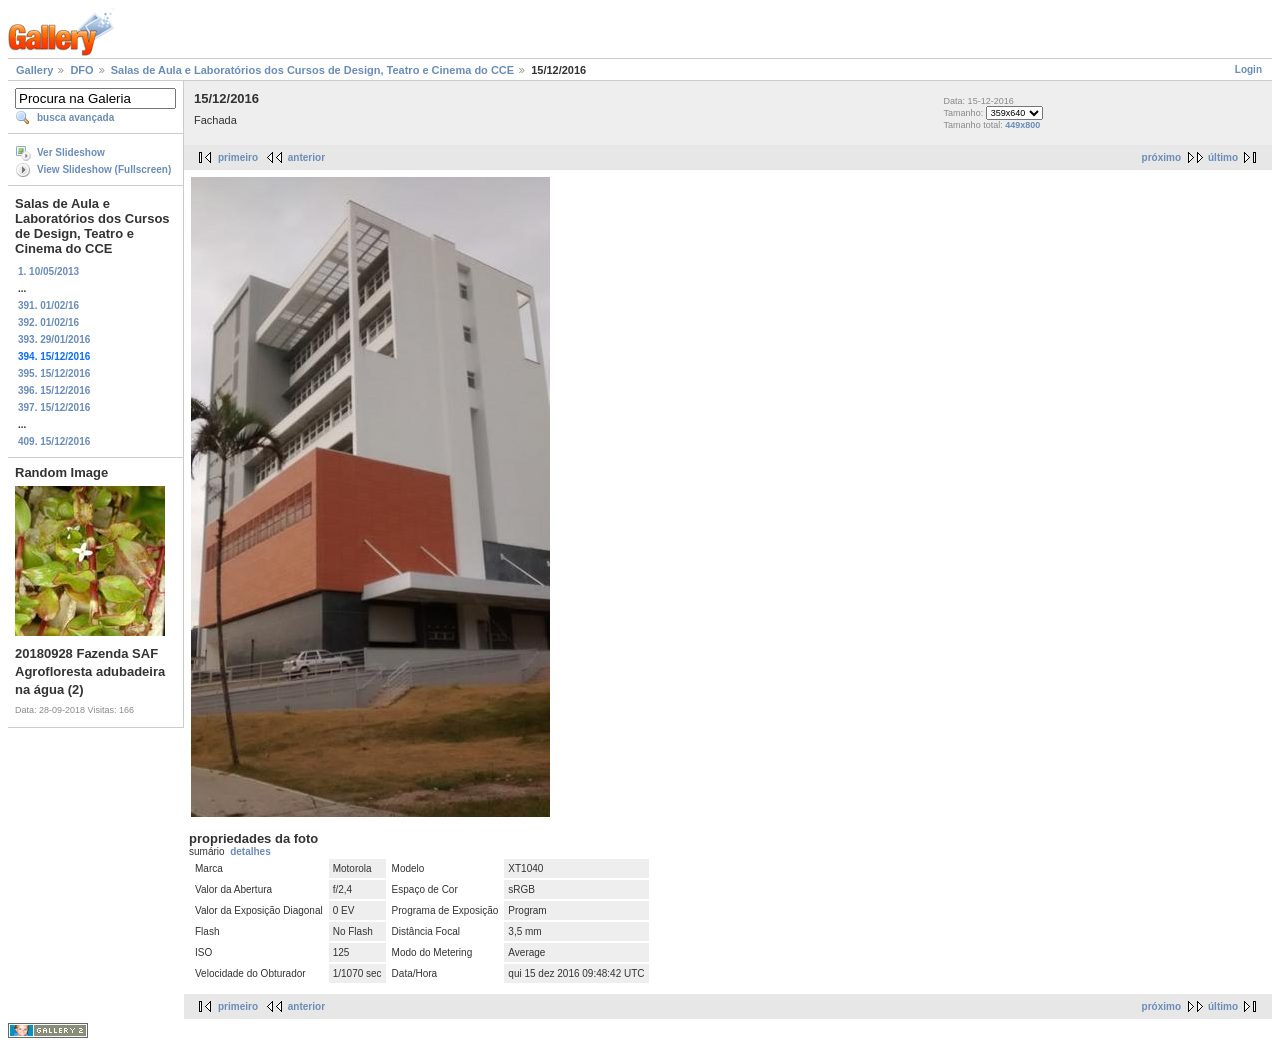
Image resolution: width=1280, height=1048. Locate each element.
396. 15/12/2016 (54, 390)
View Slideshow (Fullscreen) (104, 169)
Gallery (34, 70)
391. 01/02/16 (48, 305)
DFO (81, 70)
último (1223, 157)
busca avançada (75, 117)
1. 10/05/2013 (48, 271)
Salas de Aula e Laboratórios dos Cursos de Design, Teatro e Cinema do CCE (312, 70)
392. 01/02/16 (48, 322)
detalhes (250, 851)
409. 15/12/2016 (54, 441)
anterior (306, 157)
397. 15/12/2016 (54, 407)
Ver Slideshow (71, 152)
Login (1248, 69)
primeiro (238, 157)
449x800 (1022, 125)
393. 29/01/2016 (54, 339)
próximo (1161, 157)
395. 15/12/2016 (54, 373)
